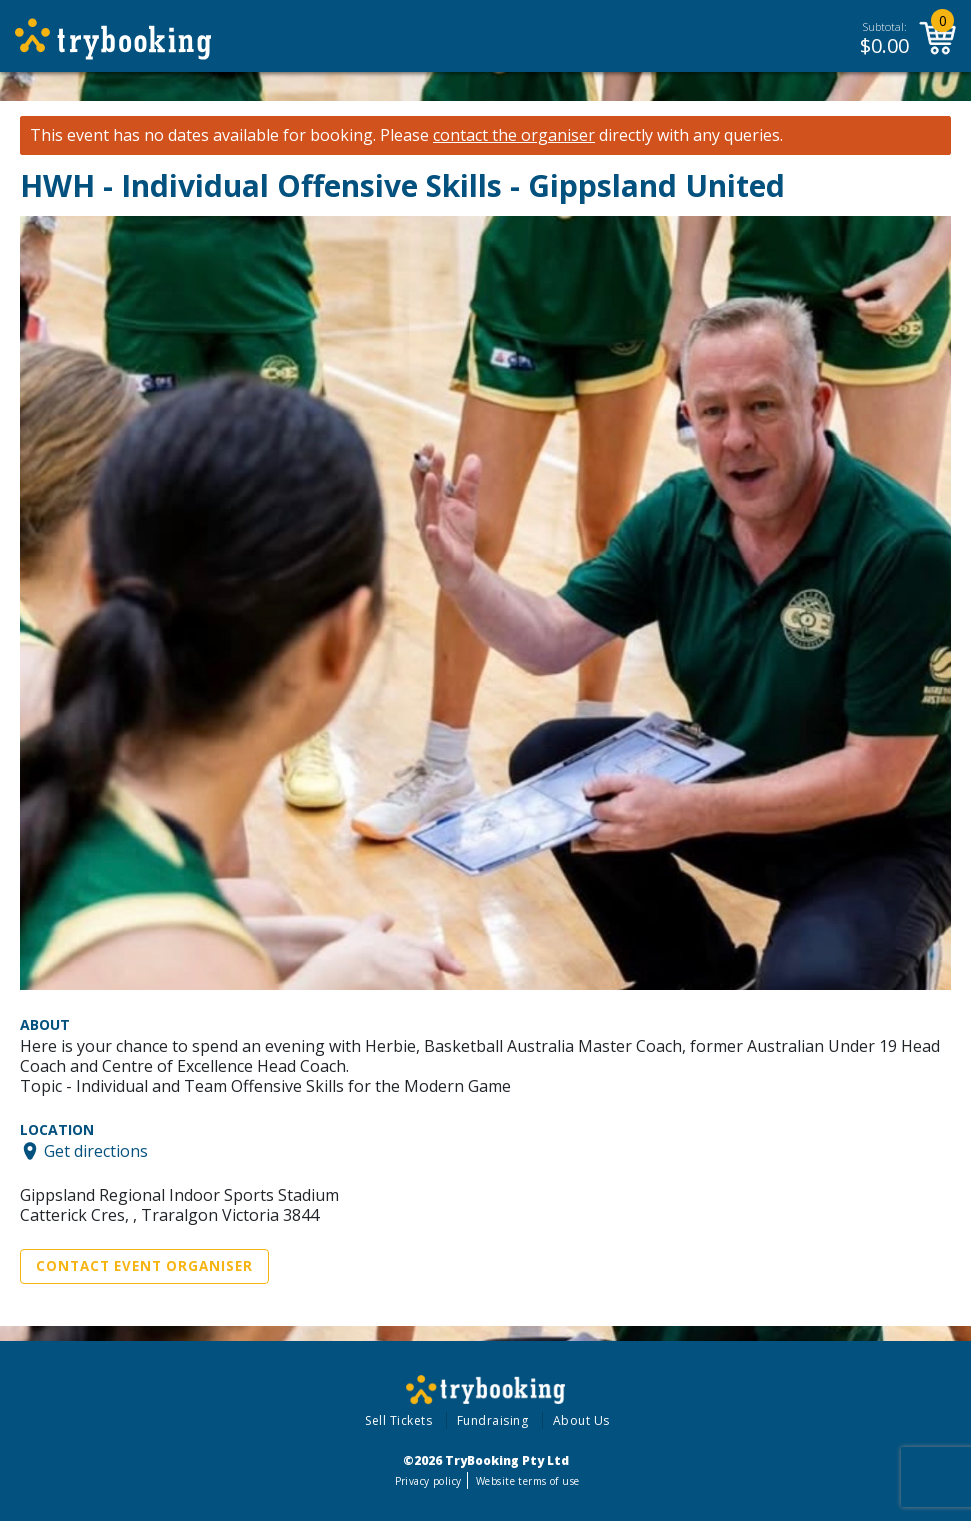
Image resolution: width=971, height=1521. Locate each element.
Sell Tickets (398, 1420)
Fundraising (493, 1420)
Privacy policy (428, 1481)
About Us (581, 1420)
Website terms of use (527, 1481)
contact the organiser (514, 135)
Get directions (96, 1151)
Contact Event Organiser (144, 1266)
